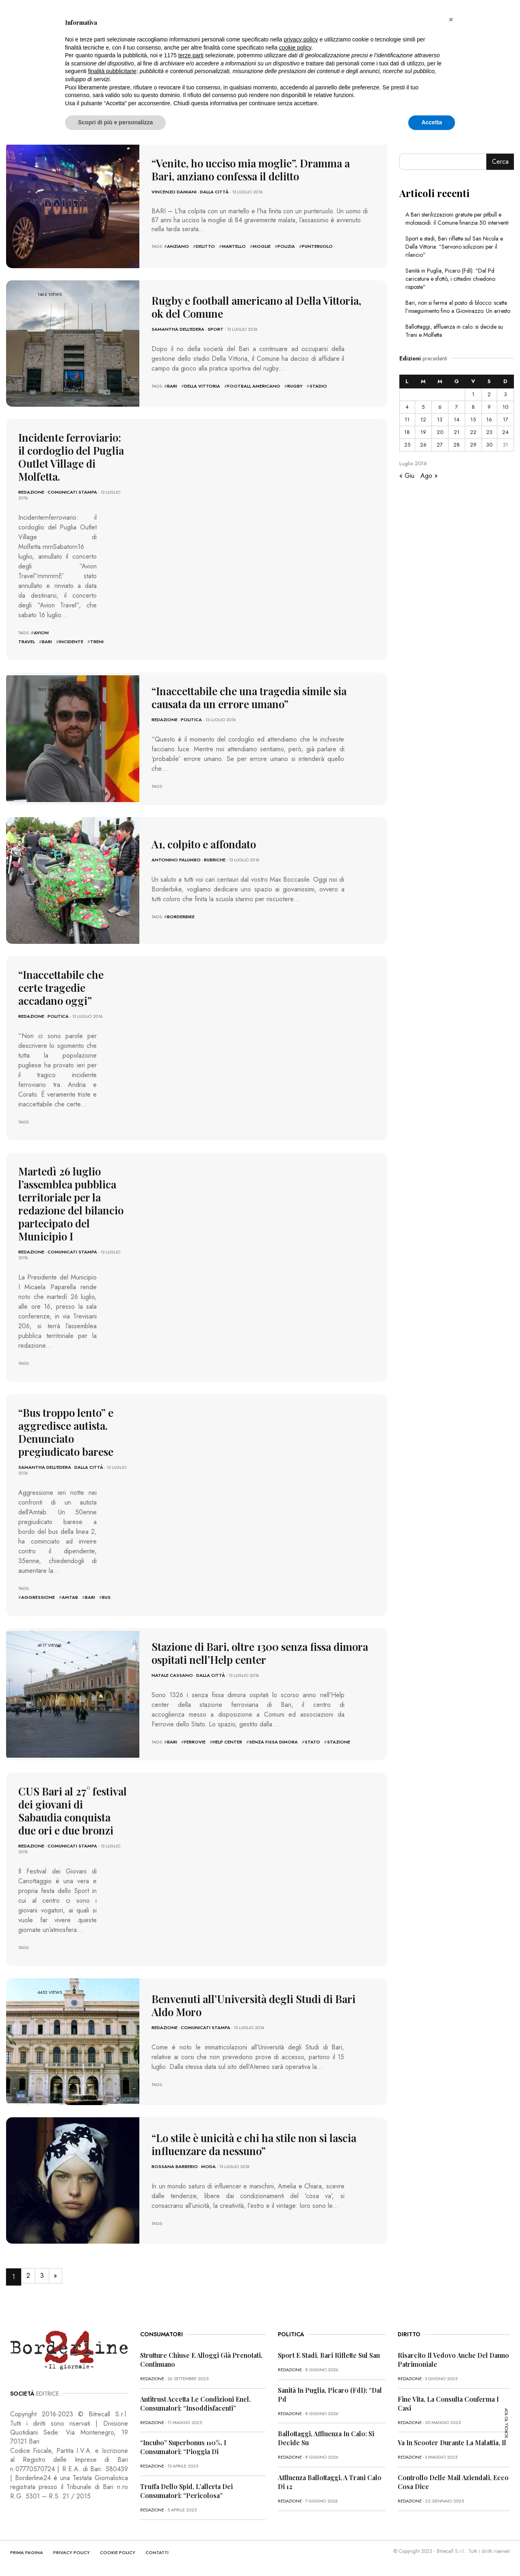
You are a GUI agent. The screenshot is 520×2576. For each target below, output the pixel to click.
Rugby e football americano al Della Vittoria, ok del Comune (256, 307)
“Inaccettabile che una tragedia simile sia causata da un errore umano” (249, 697)
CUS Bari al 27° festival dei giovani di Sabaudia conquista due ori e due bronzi (72, 1810)
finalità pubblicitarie (112, 71)
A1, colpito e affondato (204, 844)
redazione (31, 492)
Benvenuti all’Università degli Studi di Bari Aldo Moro (253, 2005)
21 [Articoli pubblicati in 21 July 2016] (456, 432)
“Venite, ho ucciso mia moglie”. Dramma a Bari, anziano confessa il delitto (251, 169)
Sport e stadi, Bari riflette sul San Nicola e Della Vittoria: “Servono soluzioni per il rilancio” (454, 246)
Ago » (429, 475)
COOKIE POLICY (117, 2552)
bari (172, 386)
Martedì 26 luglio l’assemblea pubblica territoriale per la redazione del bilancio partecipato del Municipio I (71, 1203)
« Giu (406, 475)
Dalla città (214, 192)
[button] (450, 19)
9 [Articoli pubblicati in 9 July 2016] (489, 407)
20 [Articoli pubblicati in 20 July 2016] (440, 432)
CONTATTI (157, 2552)
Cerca (500, 161)
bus (106, 1597)
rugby (295, 386)
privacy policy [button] (301, 39)
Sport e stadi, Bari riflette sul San (329, 2355)
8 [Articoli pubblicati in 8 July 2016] (473, 407)
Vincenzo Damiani (174, 192)
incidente (71, 641)
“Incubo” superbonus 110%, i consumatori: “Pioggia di (183, 2447)
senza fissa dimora (273, 1742)
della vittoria (202, 386)
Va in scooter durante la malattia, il (452, 2442)
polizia (286, 246)
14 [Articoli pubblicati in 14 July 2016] (456, 419)
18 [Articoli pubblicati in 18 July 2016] (407, 432)
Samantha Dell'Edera (178, 329)
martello (234, 246)
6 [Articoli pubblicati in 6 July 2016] (440, 407)
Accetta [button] (431, 122)
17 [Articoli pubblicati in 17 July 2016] (505, 419)
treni (97, 641)
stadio (318, 386)
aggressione (38, 1597)
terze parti (191, 55)
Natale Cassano (172, 1675)
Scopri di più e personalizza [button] (115, 122)
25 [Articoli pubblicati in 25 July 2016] (407, 445)
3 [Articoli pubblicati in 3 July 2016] (505, 394)
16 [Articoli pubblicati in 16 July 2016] (489, 419)
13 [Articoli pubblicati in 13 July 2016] (439, 419)
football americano (253, 386)
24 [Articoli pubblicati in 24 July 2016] (505, 432)
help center (227, 1742)
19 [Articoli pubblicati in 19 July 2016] (423, 432)
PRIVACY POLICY (71, 2552)
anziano (178, 246)
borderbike (181, 916)
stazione (338, 1742)
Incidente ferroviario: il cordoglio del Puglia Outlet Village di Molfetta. (71, 457)
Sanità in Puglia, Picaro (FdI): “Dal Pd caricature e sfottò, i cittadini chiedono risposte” (450, 279)
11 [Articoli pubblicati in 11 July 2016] (407, 419)
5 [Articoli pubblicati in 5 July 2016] (423, 407)
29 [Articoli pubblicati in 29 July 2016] (473, 445)
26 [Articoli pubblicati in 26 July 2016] (423, 445)
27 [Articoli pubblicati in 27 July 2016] (440, 445)
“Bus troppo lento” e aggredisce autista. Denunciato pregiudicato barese (65, 1432)
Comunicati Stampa (72, 492)
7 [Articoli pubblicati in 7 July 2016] (456, 407)
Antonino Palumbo (176, 859)
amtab (70, 1597)
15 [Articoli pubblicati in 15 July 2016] (473, 419)
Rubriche (214, 859)
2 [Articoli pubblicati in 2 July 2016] (489, 394)
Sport (215, 329)
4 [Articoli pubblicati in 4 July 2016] (407, 407)
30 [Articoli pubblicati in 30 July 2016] (489, 445)
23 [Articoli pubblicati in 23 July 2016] (489, 432)
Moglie (262, 246)
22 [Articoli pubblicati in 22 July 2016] (473, 432)
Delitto (205, 246)
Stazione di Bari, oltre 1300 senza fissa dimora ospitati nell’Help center (260, 1653)
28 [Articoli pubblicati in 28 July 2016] (456, 445)
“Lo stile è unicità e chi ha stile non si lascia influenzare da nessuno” (254, 2144)
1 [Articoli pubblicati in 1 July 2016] (473, 394)
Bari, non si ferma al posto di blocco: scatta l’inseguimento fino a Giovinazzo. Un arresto (457, 307)
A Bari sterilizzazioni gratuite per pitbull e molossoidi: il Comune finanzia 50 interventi (457, 218)
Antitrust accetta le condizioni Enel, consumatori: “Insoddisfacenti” (195, 2403)
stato (312, 1742)
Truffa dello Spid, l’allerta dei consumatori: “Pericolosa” (186, 2491)
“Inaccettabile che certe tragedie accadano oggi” (61, 987)
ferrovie (195, 1742)
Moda (208, 2166)
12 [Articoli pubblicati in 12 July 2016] (423, 419)
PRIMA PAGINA (26, 2552)
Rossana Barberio (175, 2166)
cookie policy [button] (295, 47)
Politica (191, 719)
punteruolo (317, 246)
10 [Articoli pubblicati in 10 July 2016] (505, 407)
